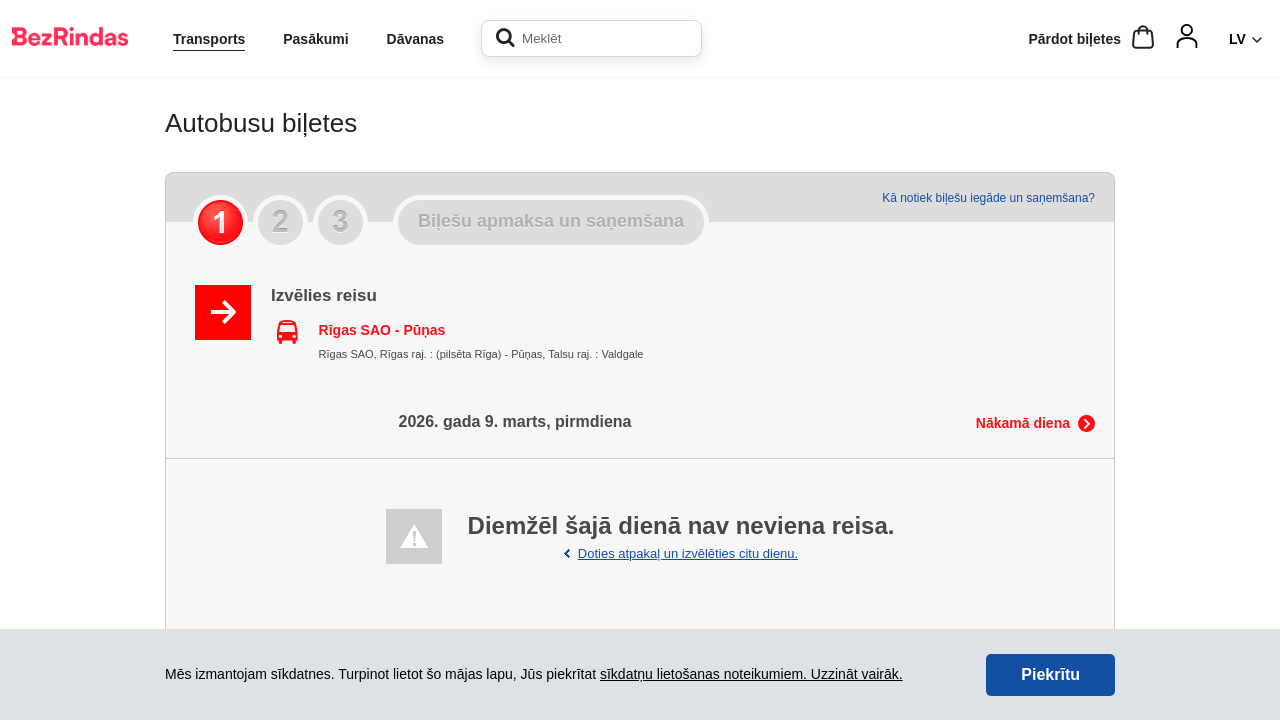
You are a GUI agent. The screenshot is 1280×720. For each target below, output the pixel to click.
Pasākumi (315, 39)
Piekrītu (1050, 674)
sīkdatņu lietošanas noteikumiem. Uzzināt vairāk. (751, 674)
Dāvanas (416, 39)
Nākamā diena (1023, 423)
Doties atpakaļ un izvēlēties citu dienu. (688, 553)
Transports (209, 39)
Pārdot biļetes (1074, 39)
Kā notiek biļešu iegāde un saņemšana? (988, 198)
